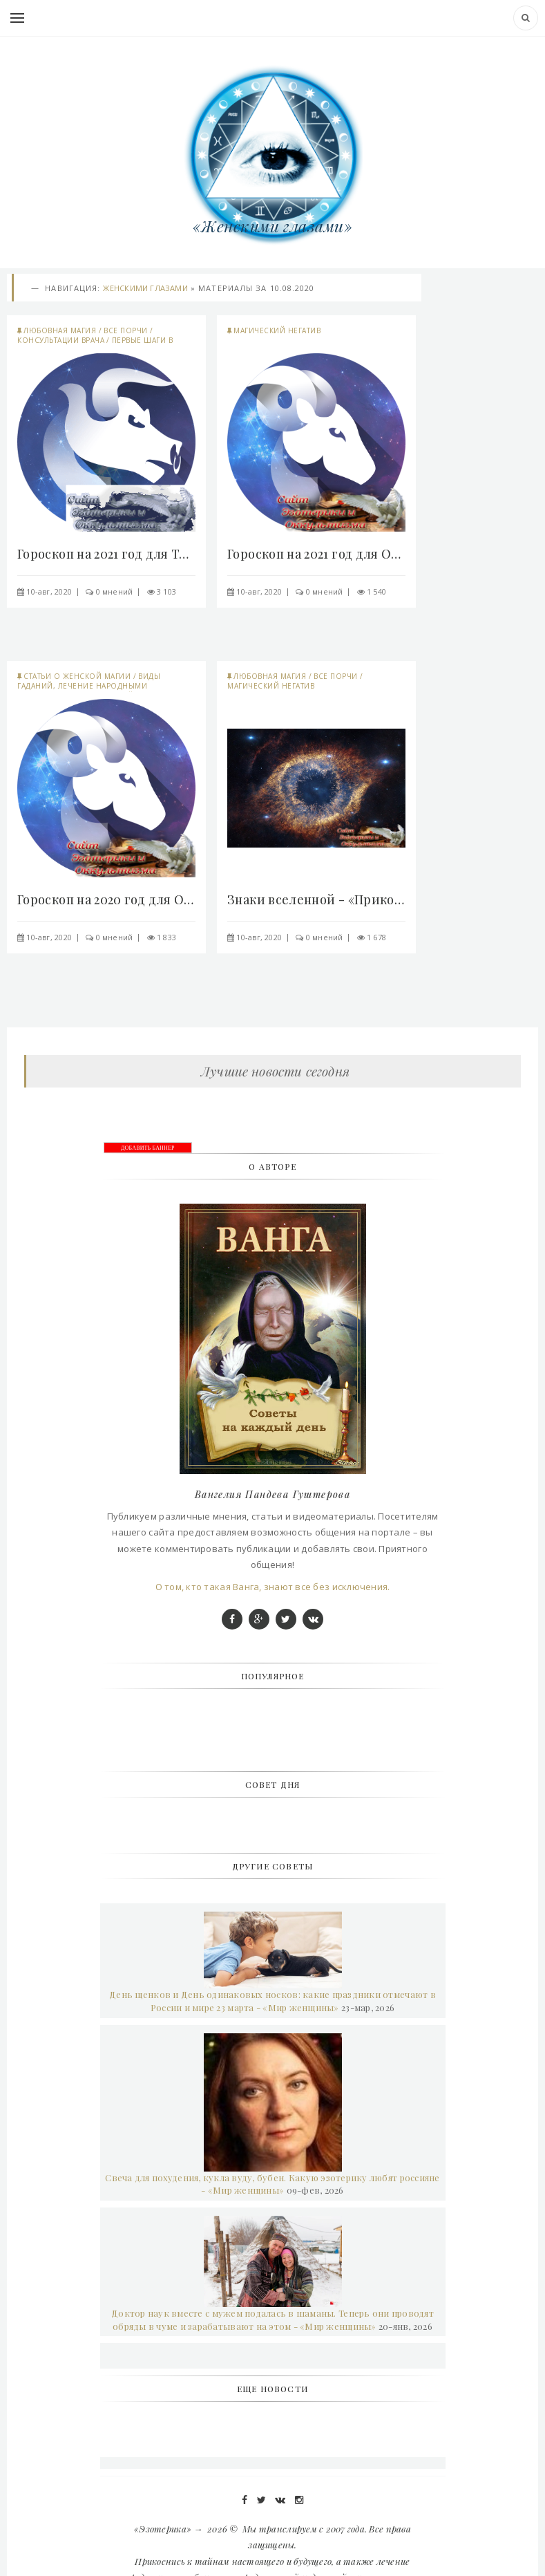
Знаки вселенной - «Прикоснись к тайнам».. (316, 899)
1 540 (376, 591)
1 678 (376, 937)
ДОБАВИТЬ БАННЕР (148, 1148)
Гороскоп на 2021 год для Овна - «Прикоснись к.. (316, 553)
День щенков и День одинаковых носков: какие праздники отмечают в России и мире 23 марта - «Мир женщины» (272, 2000)
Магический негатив (277, 330)
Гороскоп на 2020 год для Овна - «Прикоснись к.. (106, 899)
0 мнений (114, 591)
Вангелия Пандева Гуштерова (272, 1494)
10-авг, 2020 (49, 591)
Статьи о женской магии (77, 676)
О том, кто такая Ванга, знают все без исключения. (272, 1586)
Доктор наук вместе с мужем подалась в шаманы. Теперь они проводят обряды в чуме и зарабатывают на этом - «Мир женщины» (272, 2319)
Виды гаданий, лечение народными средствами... (88, 686)
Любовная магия (59, 330)
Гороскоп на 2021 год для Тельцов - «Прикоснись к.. (106, 553)
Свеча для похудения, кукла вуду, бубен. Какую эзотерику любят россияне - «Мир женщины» (272, 2184)
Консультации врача (60, 340)
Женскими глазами (145, 288)
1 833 (166, 937)
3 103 (166, 591)
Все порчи (126, 330)
